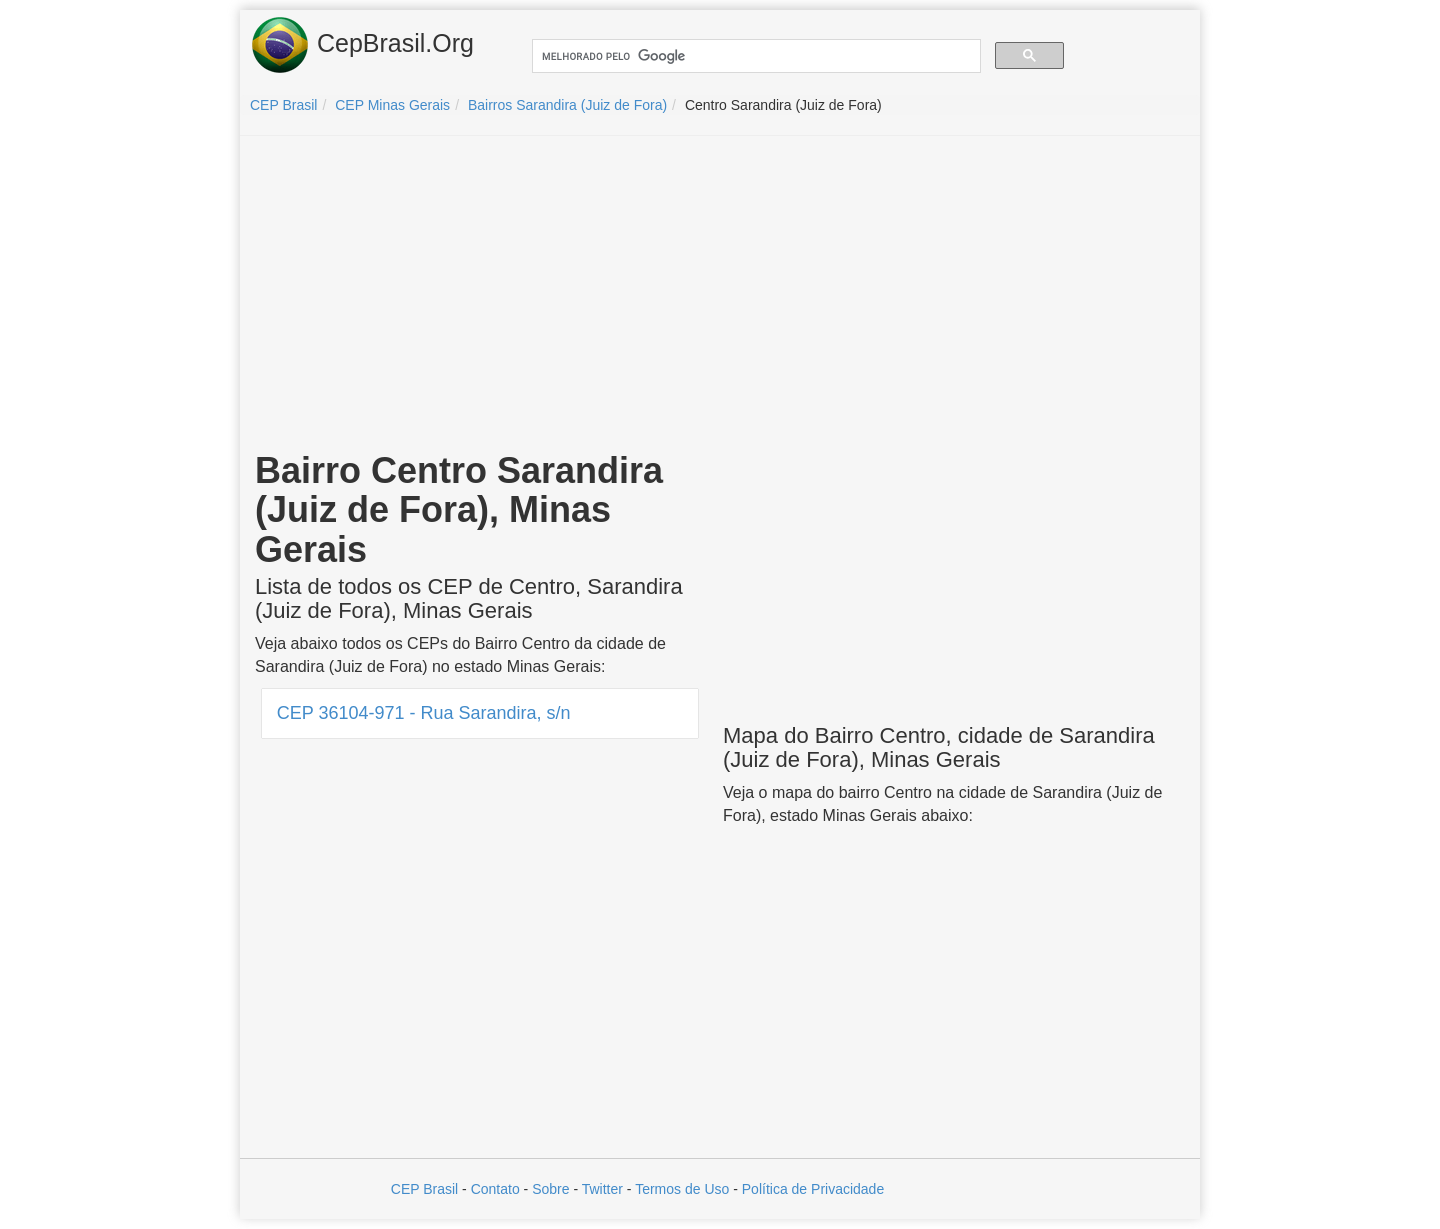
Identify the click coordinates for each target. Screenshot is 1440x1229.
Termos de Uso (682, 1189)
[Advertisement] (720, 296)
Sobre (550, 1189)
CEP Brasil (424, 1189)
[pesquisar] (754, 56)
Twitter (602, 1189)
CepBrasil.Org (362, 45)
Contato (495, 1189)
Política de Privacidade (813, 1189)
